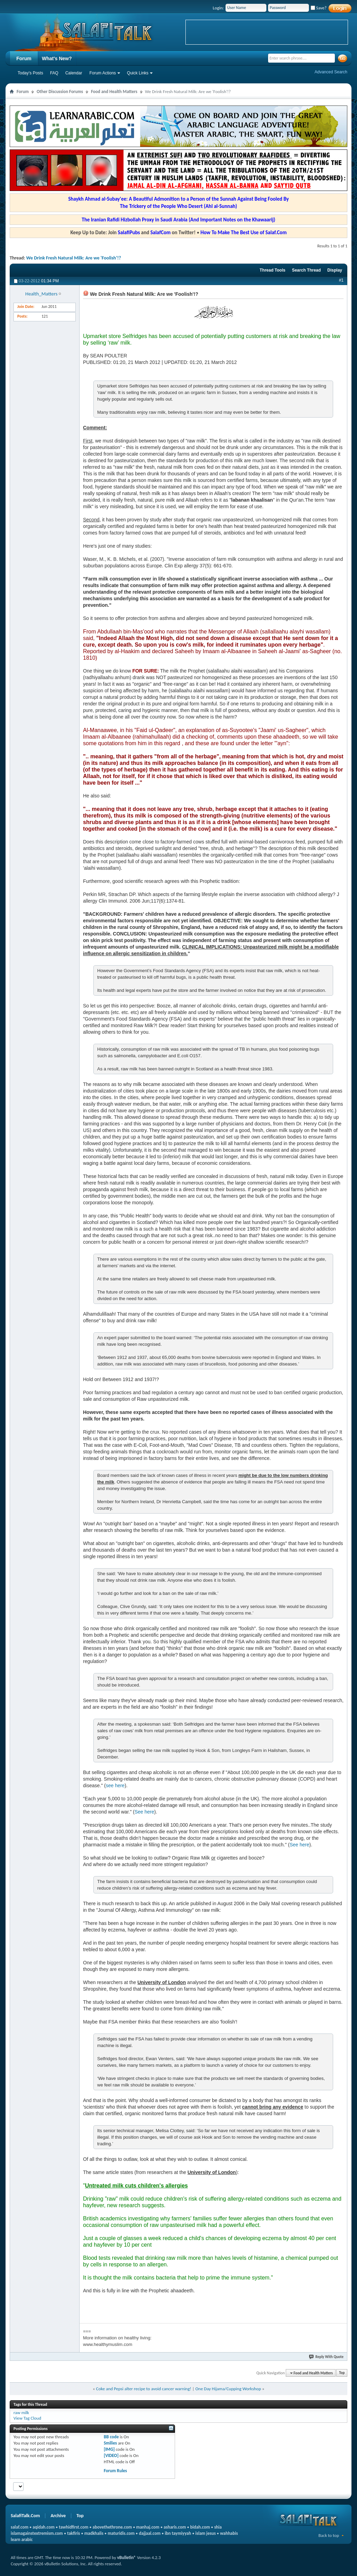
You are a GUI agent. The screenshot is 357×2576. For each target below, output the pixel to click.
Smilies (110, 2443)
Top (342, 2373)
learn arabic (22, 2539)
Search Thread (306, 270)
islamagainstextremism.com (37, 2533)
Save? (319, 7)
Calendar (73, 73)
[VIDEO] (111, 2455)
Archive (58, 2516)
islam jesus (205, 2533)
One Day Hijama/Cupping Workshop (228, 2388)
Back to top (328, 2535)
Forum (23, 58)
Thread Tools (272, 270)
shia (218, 2527)
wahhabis (229, 2533)
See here (144, 1812)
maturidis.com (121, 2533)
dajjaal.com (150, 2533)
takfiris (73, 2533)
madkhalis (93, 2533)
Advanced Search (330, 72)
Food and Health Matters (114, 91)
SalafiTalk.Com (25, 2516)
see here (115, 1785)
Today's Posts (30, 73)
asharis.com (175, 2527)
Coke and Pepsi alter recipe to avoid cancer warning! (143, 2388)
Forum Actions (102, 73)
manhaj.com (147, 2527)
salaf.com (19, 2527)
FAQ (54, 73)
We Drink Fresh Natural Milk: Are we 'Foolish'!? (73, 258)
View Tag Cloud (27, 2418)
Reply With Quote (327, 2357)
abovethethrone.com (112, 2527)
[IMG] (109, 2449)
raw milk (21, 2412)
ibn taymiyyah (178, 2533)
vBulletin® (126, 2557)
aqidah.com (43, 2527)
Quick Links (137, 73)
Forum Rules (115, 2470)
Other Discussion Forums (60, 91)
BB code (111, 2436)
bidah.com (200, 2527)
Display (334, 270)
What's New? (57, 58)
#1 (341, 280)
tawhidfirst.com (73, 2527)
